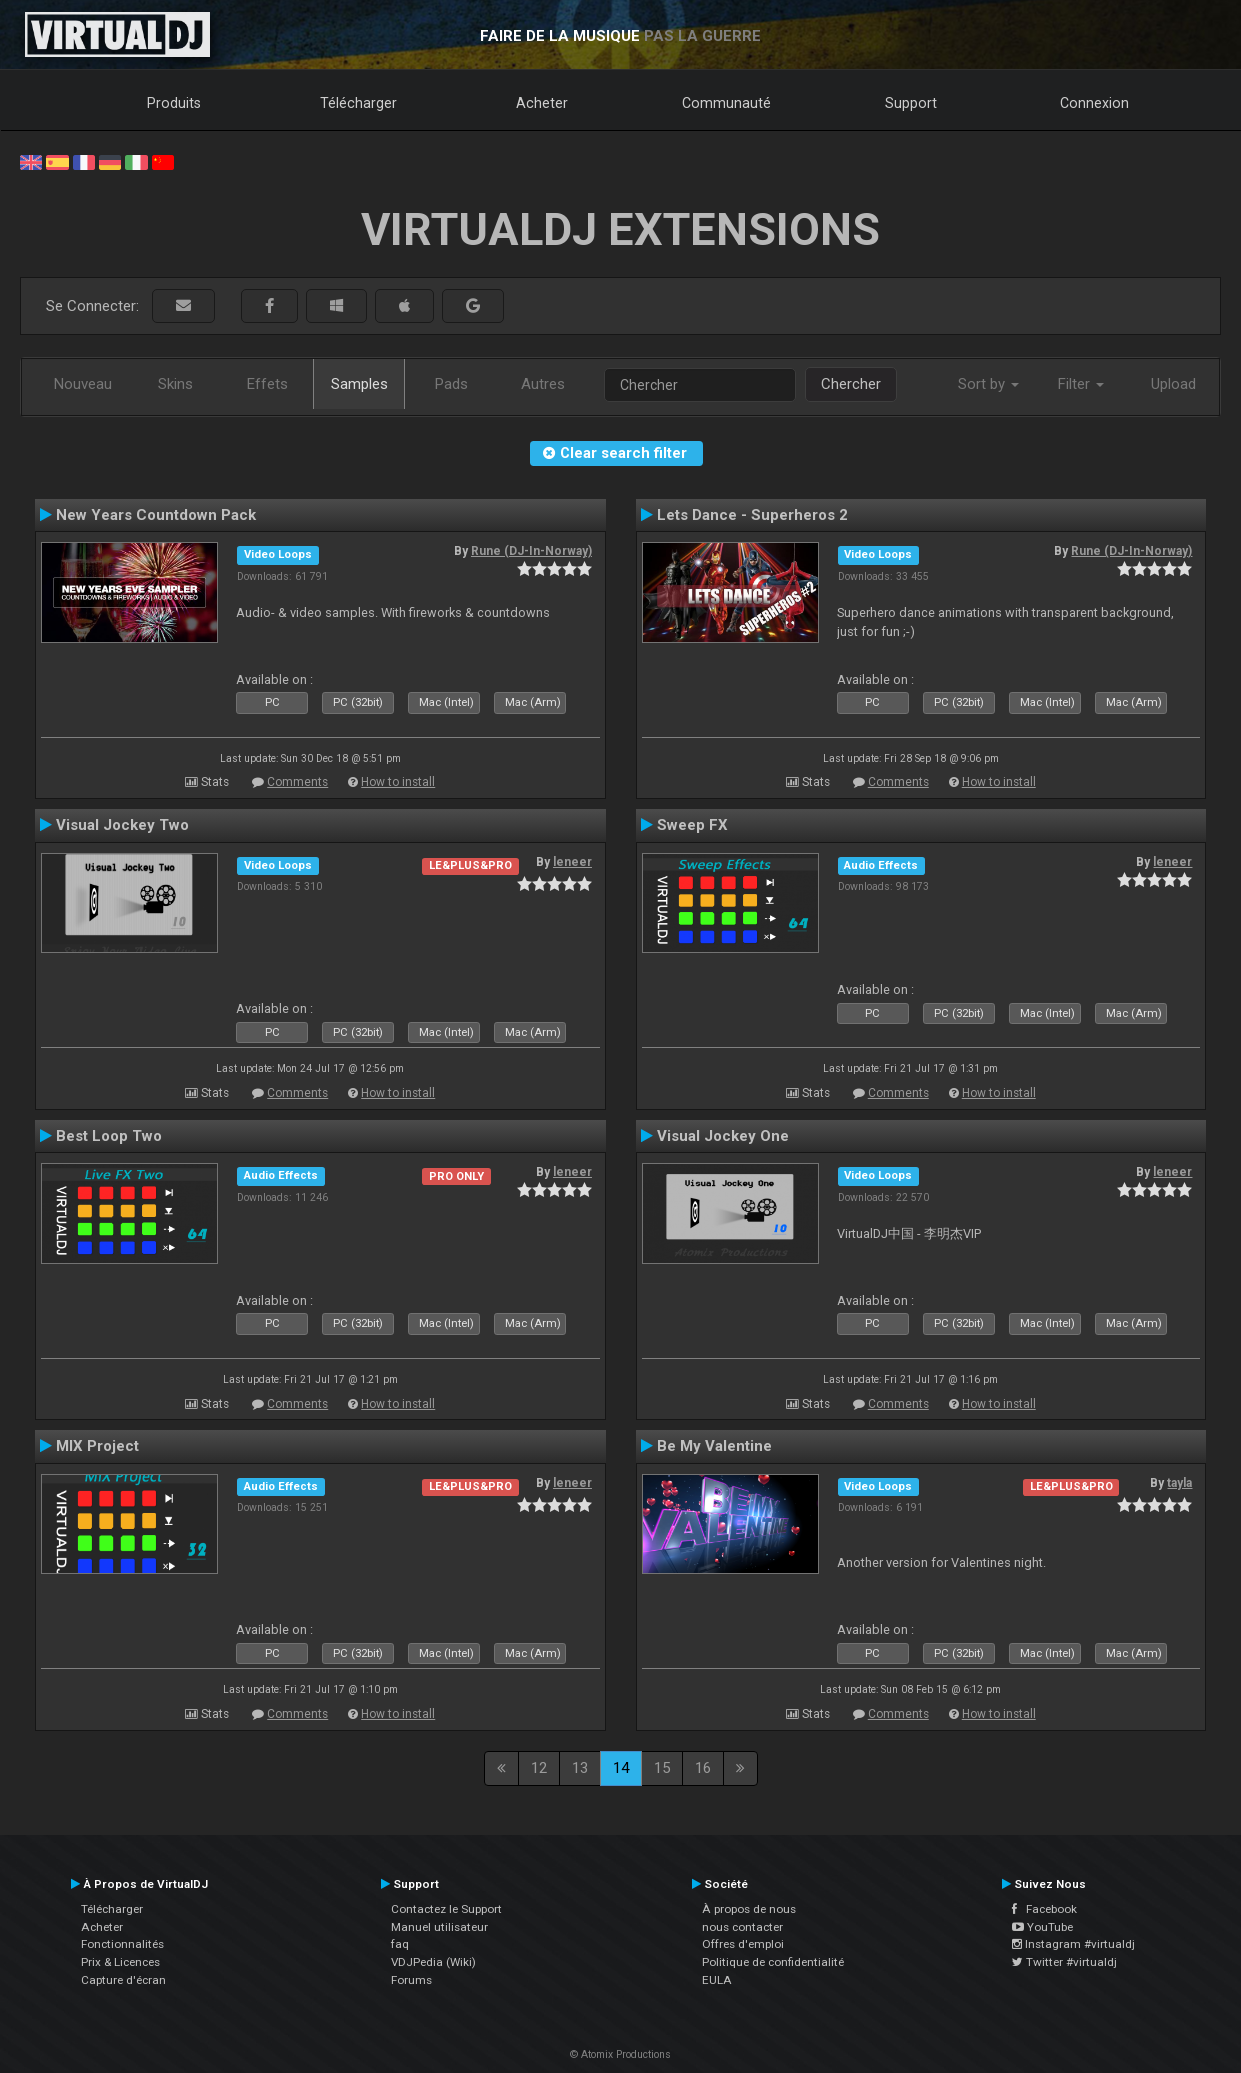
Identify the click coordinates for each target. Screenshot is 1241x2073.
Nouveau (83, 384)
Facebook (1044, 1909)
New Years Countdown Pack (156, 515)
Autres (543, 384)
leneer (572, 862)
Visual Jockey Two (122, 825)
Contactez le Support (446, 1909)
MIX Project (97, 1446)
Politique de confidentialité (773, 1962)
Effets (267, 384)
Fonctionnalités (122, 1944)
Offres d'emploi (743, 1944)
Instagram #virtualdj (1073, 1944)
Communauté (726, 103)
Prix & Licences (120, 1962)
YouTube (1042, 1927)
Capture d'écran (123, 1980)
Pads (451, 384)
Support (911, 103)
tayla (1179, 1483)
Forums (411, 1980)
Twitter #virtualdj (1064, 1962)
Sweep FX (692, 825)
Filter (1081, 384)
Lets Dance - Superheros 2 (752, 515)
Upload (1173, 384)
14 (621, 1768)
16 (703, 1768)
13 (580, 1768)
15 (662, 1768)
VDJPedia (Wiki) (433, 1962)
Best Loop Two (109, 1136)
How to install (398, 782)
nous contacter (742, 1927)
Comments (297, 782)
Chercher (851, 384)
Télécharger (358, 103)
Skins (175, 384)
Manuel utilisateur (439, 1927)
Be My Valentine (714, 1446)
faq (400, 1944)
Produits (174, 103)
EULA (717, 1980)
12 (539, 1768)
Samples (359, 384)
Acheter (542, 103)
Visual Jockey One (723, 1136)
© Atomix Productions (620, 2054)
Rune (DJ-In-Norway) (531, 551)
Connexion (1094, 103)
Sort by (988, 384)
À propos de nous (749, 1909)
